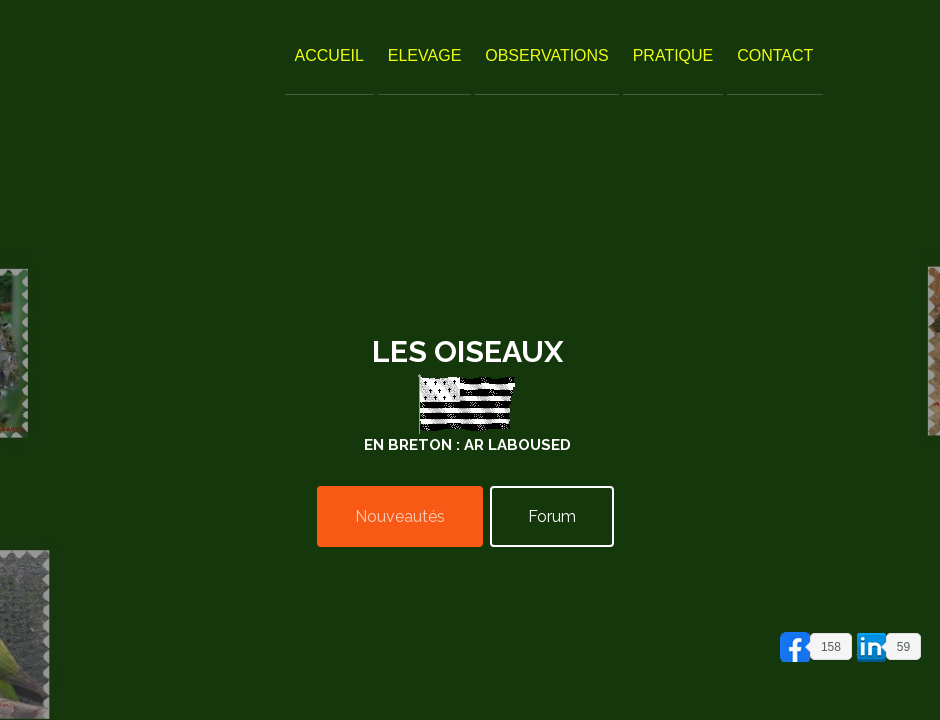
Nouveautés (400, 516)
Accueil (329, 55)
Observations (547, 55)
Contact (775, 55)
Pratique (673, 55)
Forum (552, 516)
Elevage (425, 55)
